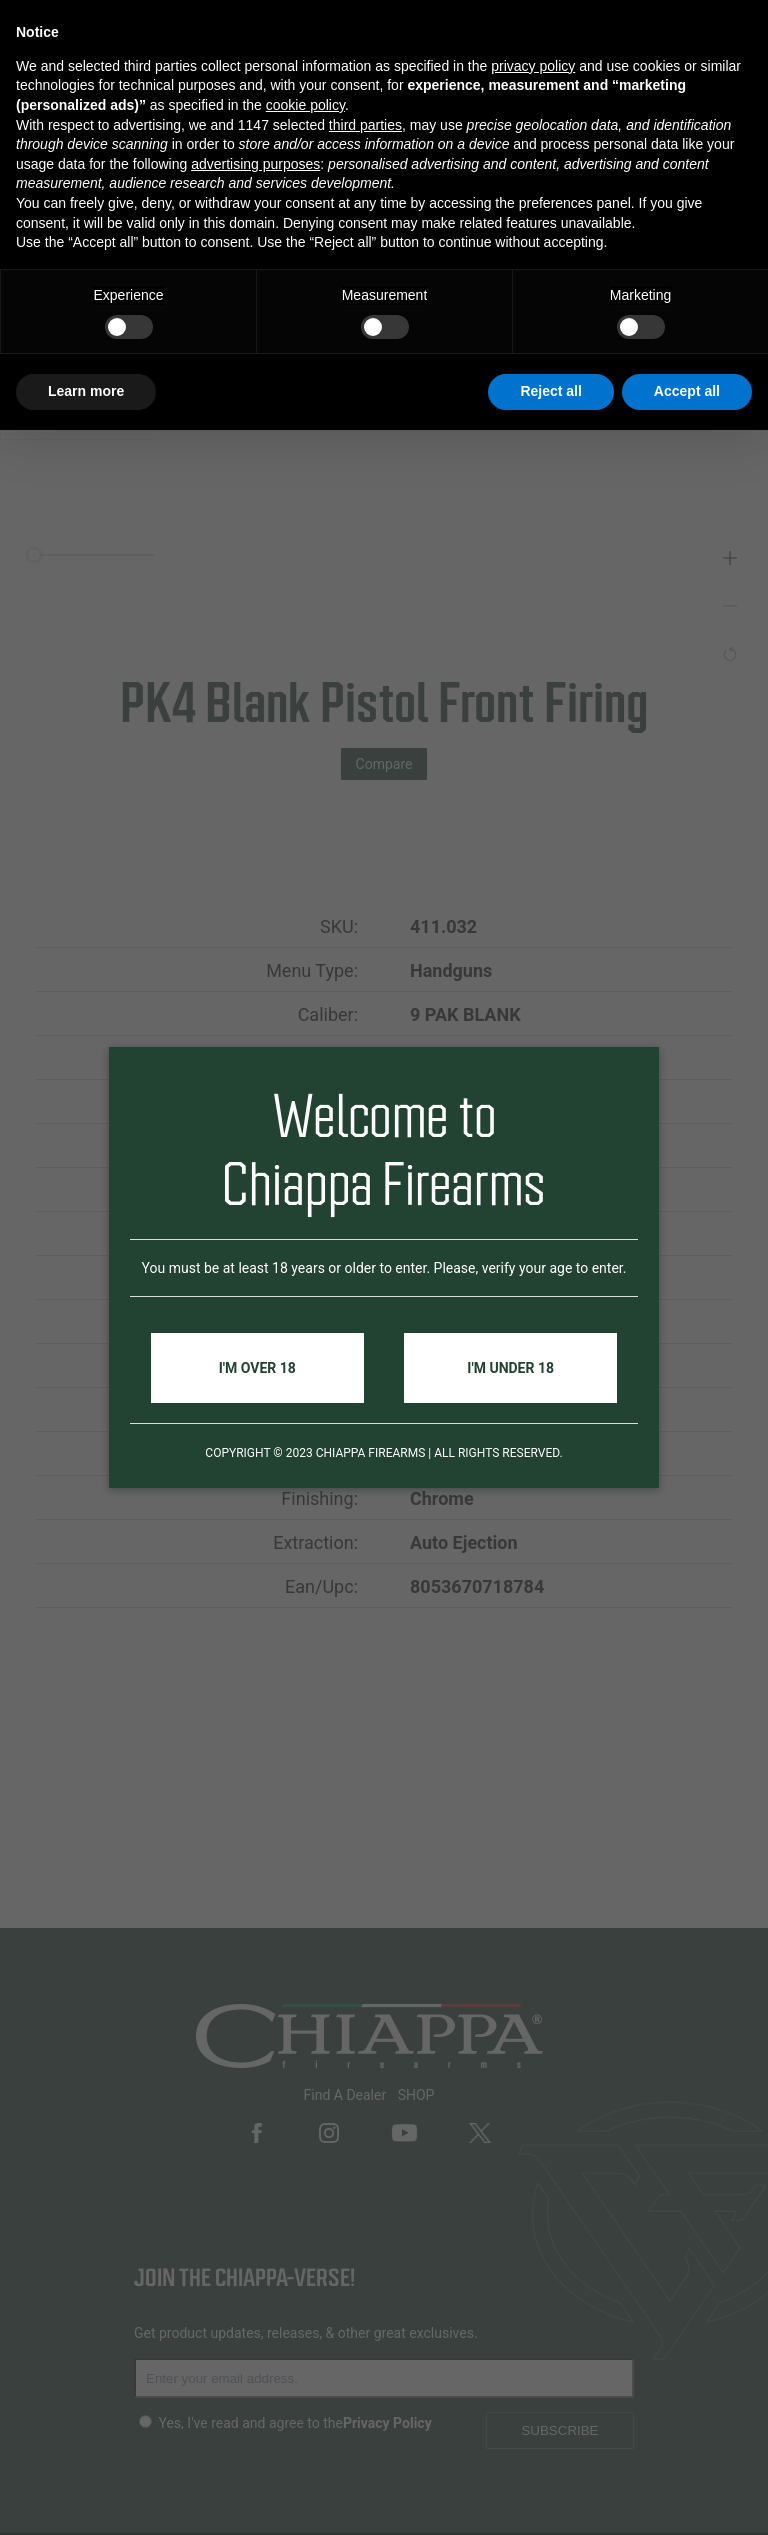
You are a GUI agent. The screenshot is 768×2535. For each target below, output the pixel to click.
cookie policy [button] (305, 105)
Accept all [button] (687, 391)
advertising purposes (255, 164)
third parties (365, 125)
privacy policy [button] (533, 66)
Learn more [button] (86, 391)
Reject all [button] (550, 391)
